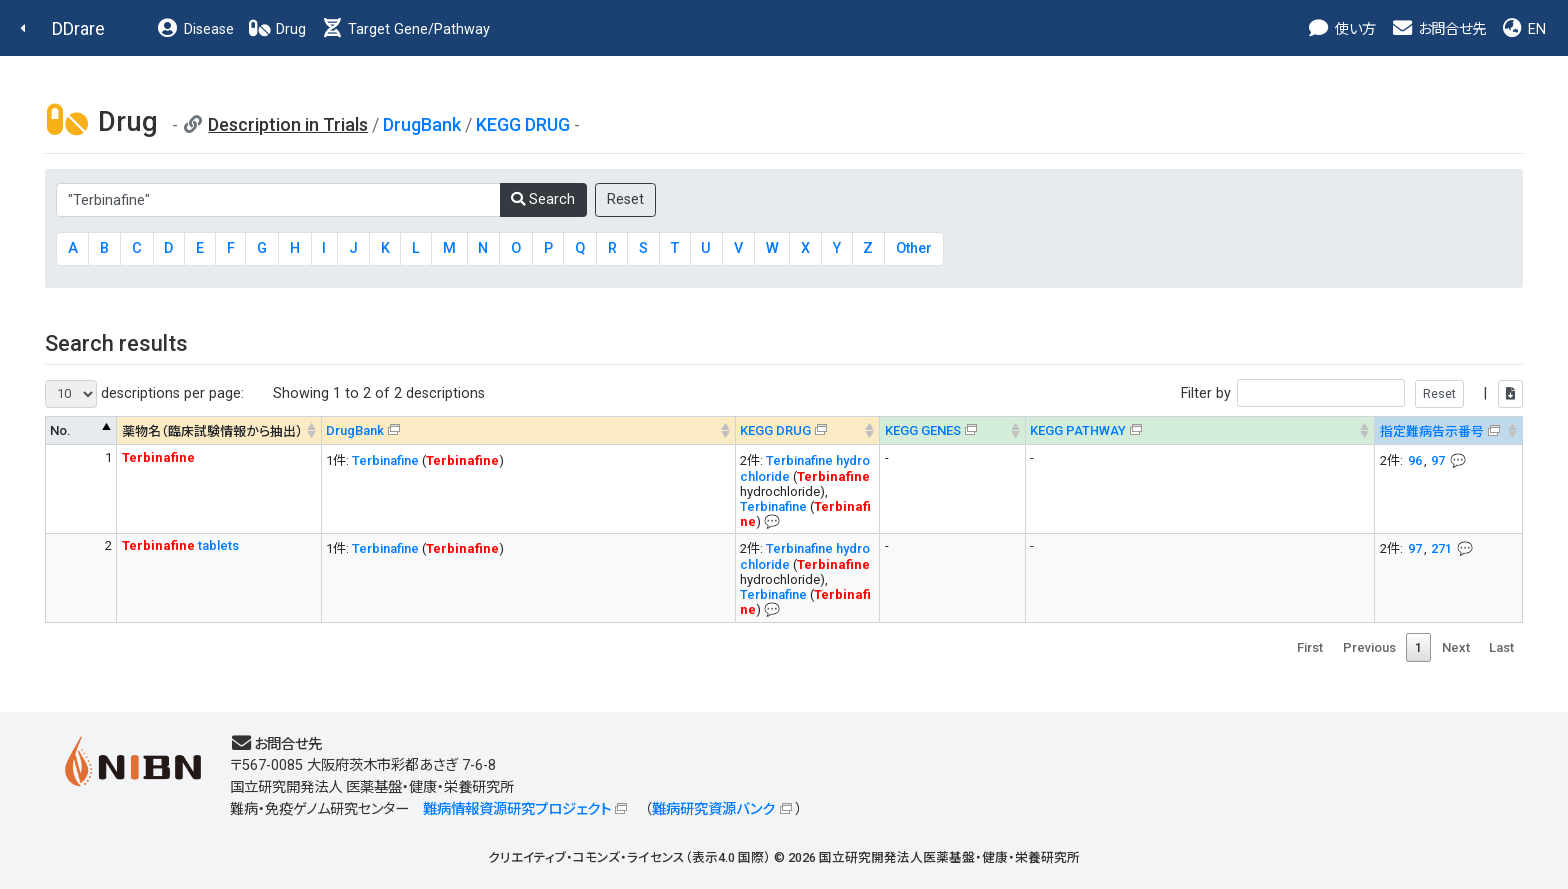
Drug (277, 29)
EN (1523, 29)
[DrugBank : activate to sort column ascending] (528, 430)
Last (1501, 647)
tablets (180, 545)
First (1310, 647)
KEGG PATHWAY (1078, 430)
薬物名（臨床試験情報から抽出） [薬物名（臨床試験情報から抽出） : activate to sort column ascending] (212, 431)
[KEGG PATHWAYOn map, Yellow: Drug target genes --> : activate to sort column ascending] (1200, 430)
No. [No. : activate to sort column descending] (60, 430)
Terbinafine (385, 460)
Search (543, 199)
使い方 (1341, 29)
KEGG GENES (923, 430)
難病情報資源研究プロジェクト (517, 809)
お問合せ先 (1438, 29)
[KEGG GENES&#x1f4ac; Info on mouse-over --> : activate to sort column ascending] (952, 430)
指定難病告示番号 (1432, 431)
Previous (1369, 647)
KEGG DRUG (523, 124)
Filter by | (1352, 393)
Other (914, 248)
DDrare (78, 28)
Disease (195, 29)
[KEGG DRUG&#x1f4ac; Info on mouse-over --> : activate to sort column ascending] (807, 430)
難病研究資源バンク (713, 809)
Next (1456, 647)
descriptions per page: (144, 394)
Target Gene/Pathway (405, 29)
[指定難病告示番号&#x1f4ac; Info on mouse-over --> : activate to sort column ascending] (1449, 430)
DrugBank (422, 124)
